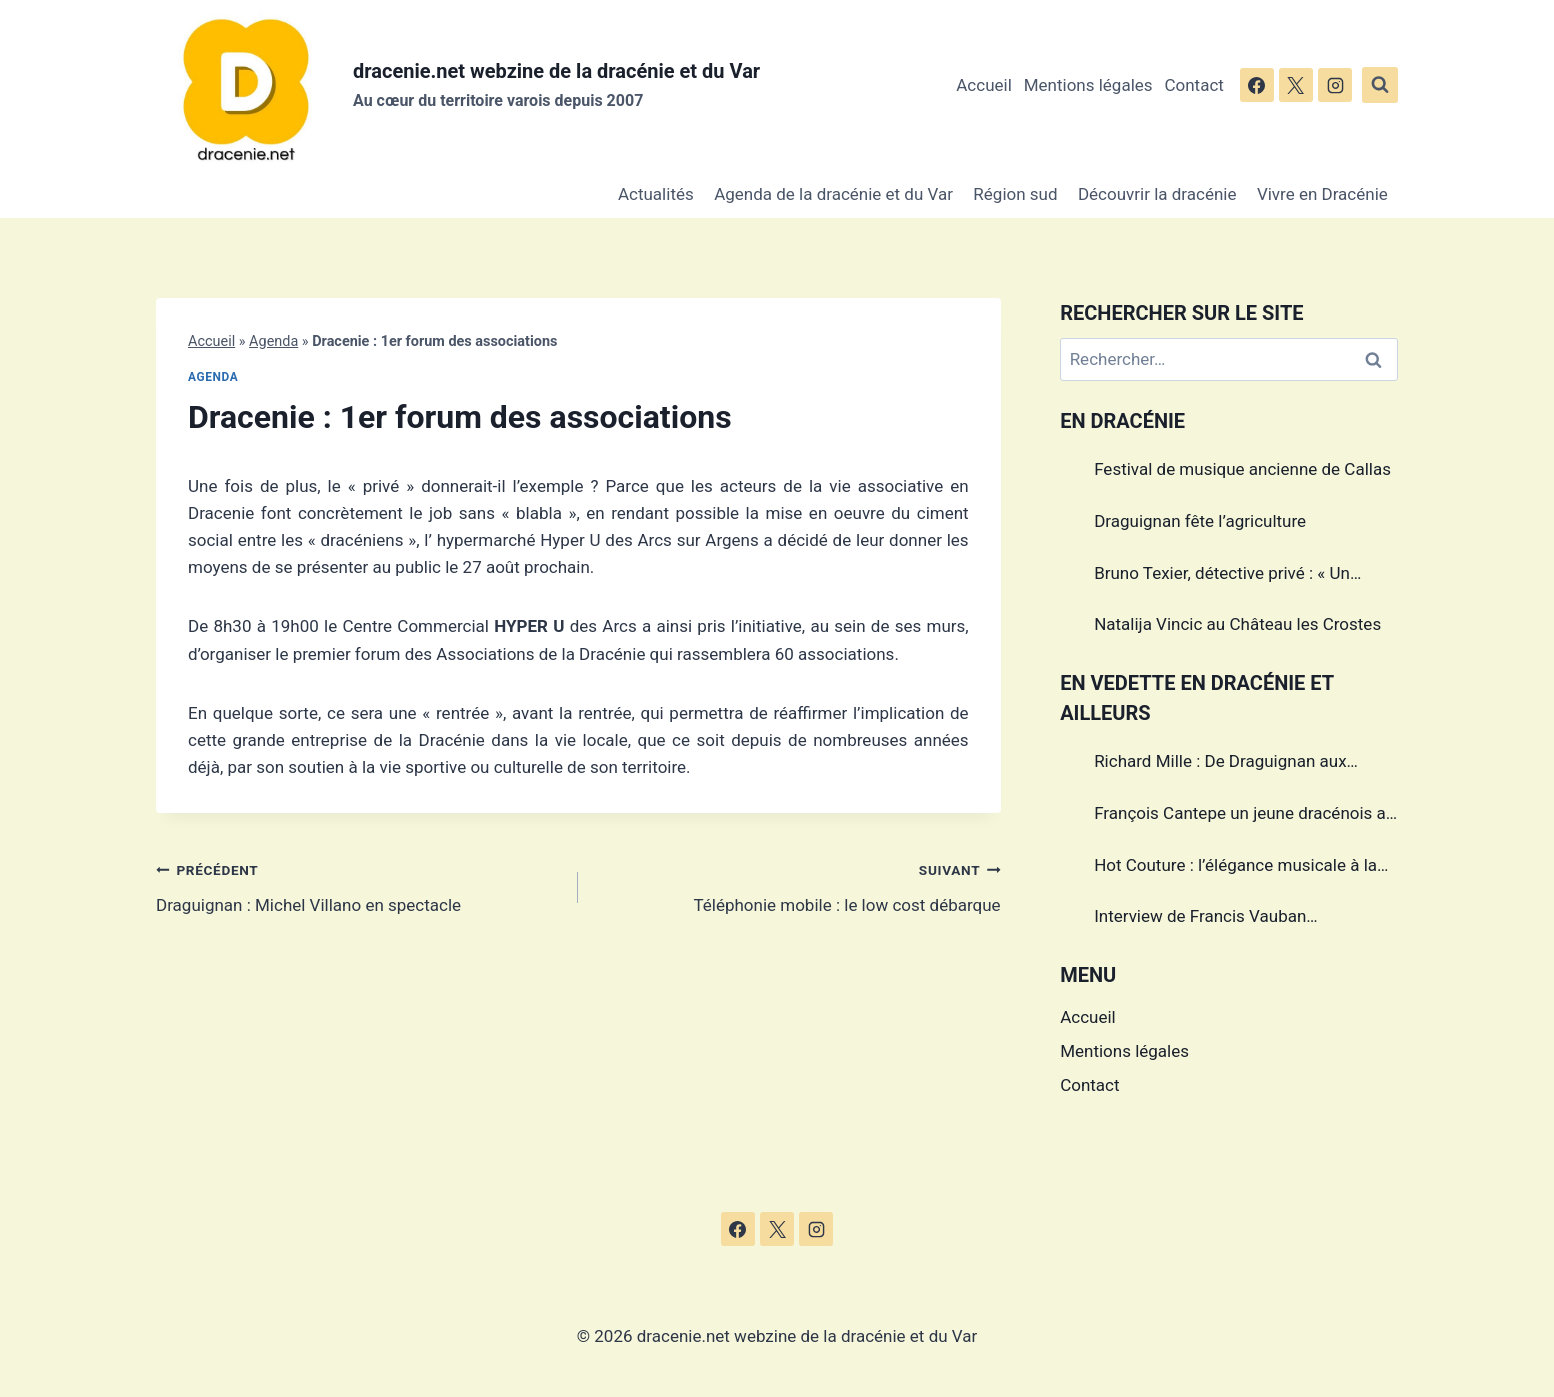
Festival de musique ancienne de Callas (1242, 469)
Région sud (1015, 194)
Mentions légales (1088, 85)
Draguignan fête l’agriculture (1200, 521)
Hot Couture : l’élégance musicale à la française (1235, 868)
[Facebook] (1257, 85)
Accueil (984, 85)
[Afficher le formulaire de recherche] (1380, 85)
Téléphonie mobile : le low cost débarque (797, 885)
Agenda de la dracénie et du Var (833, 194)
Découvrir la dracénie (1157, 194)
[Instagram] (1335, 85)
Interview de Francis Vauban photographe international (1200, 919)
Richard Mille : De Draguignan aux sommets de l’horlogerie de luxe (1220, 764)
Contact (1193, 85)
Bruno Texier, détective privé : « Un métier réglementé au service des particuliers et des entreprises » (1222, 576)
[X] (1296, 85)
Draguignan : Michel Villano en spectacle (358, 885)
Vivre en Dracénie (1322, 194)
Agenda (273, 341)
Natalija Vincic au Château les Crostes (1237, 624)
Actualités (656, 194)
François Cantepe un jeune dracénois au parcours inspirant (1244, 816)
